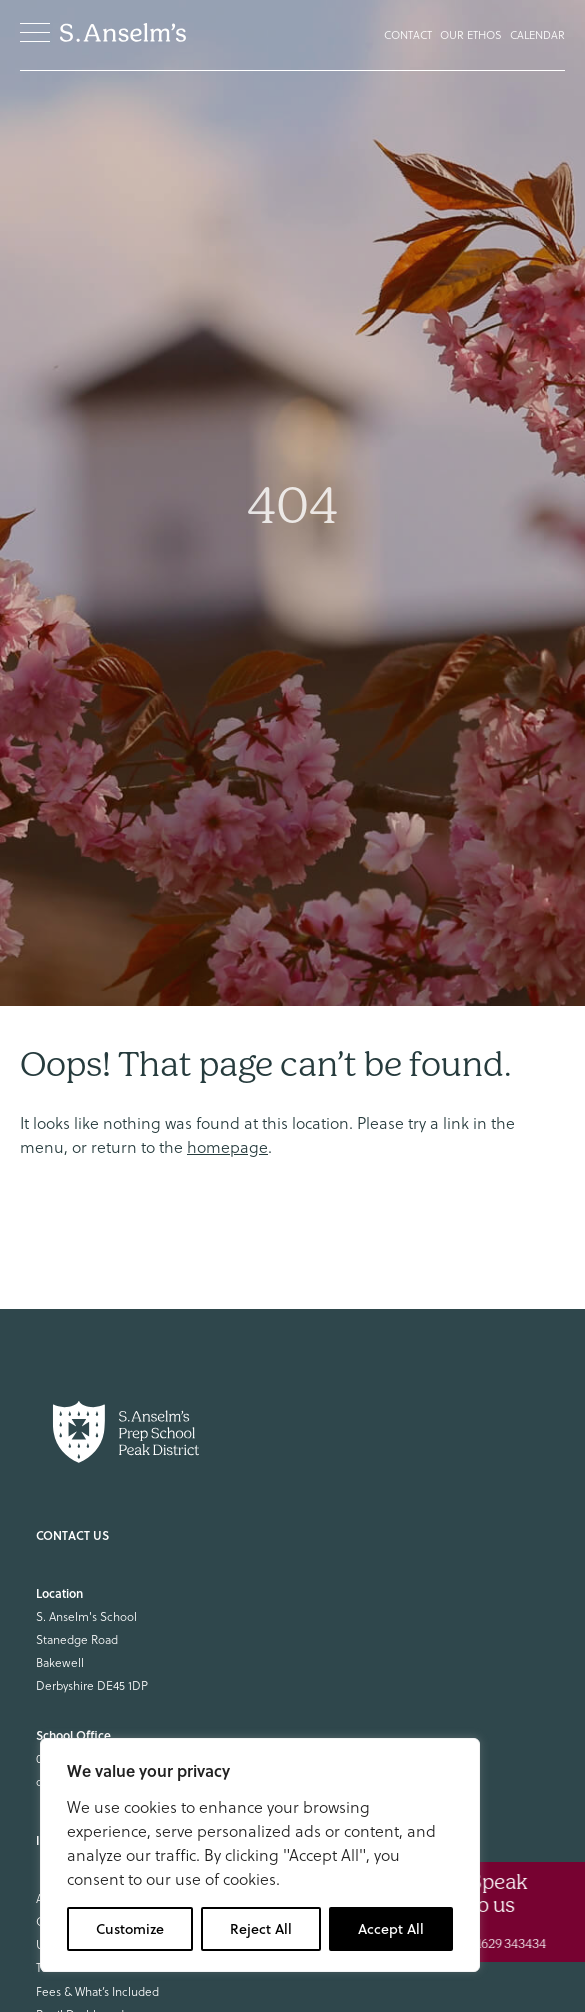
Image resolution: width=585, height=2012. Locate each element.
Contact (408, 35)
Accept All (391, 1929)
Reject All (261, 1929)
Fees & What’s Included (97, 1991)
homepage (227, 1147)
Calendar (537, 35)
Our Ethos (471, 35)
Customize (130, 1929)
